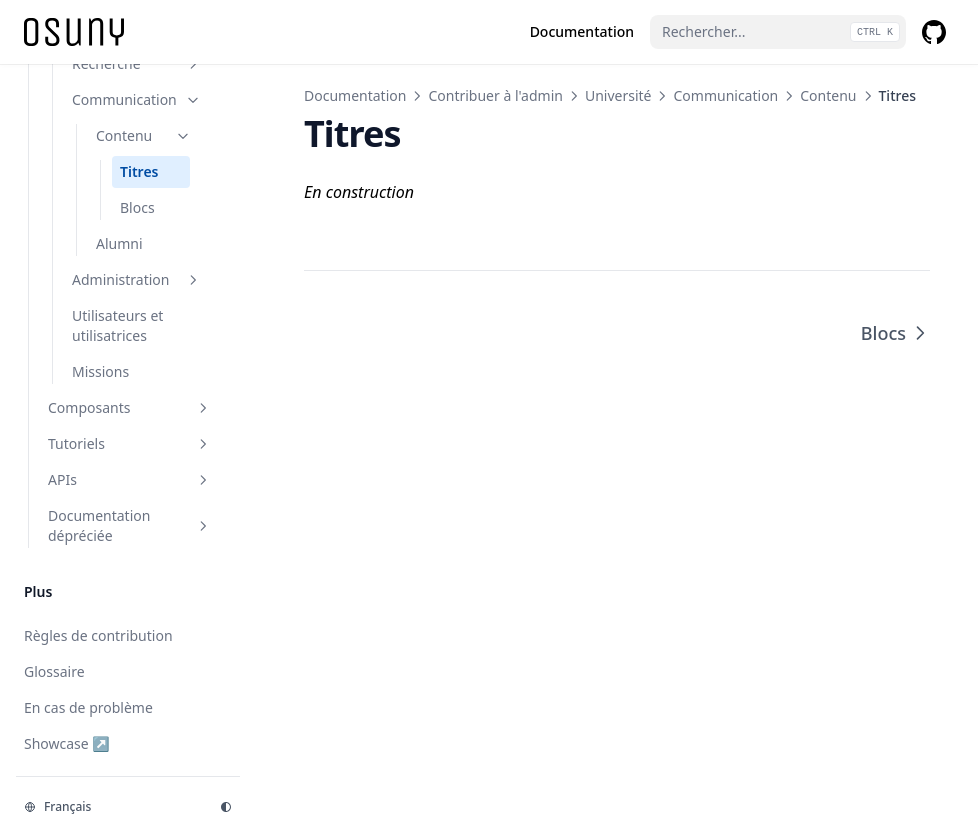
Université (618, 95)
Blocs (895, 333)
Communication (725, 95)
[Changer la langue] (110, 807)
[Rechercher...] (778, 32)
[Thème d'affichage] (226, 807)
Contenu (828, 95)
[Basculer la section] (193, 64)
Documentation (355, 95)
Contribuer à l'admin (495, 95)
